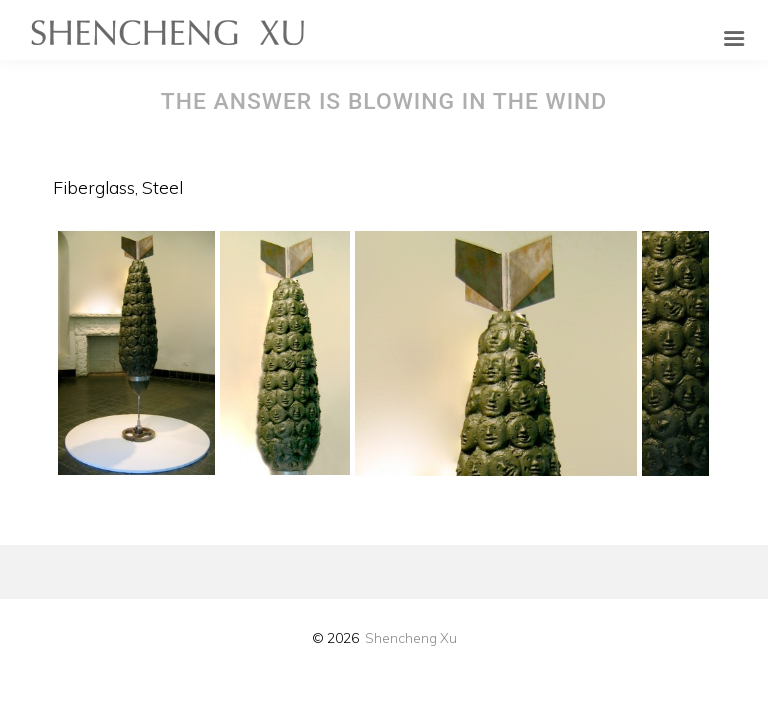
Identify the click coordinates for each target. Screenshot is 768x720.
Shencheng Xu (411, 637)
